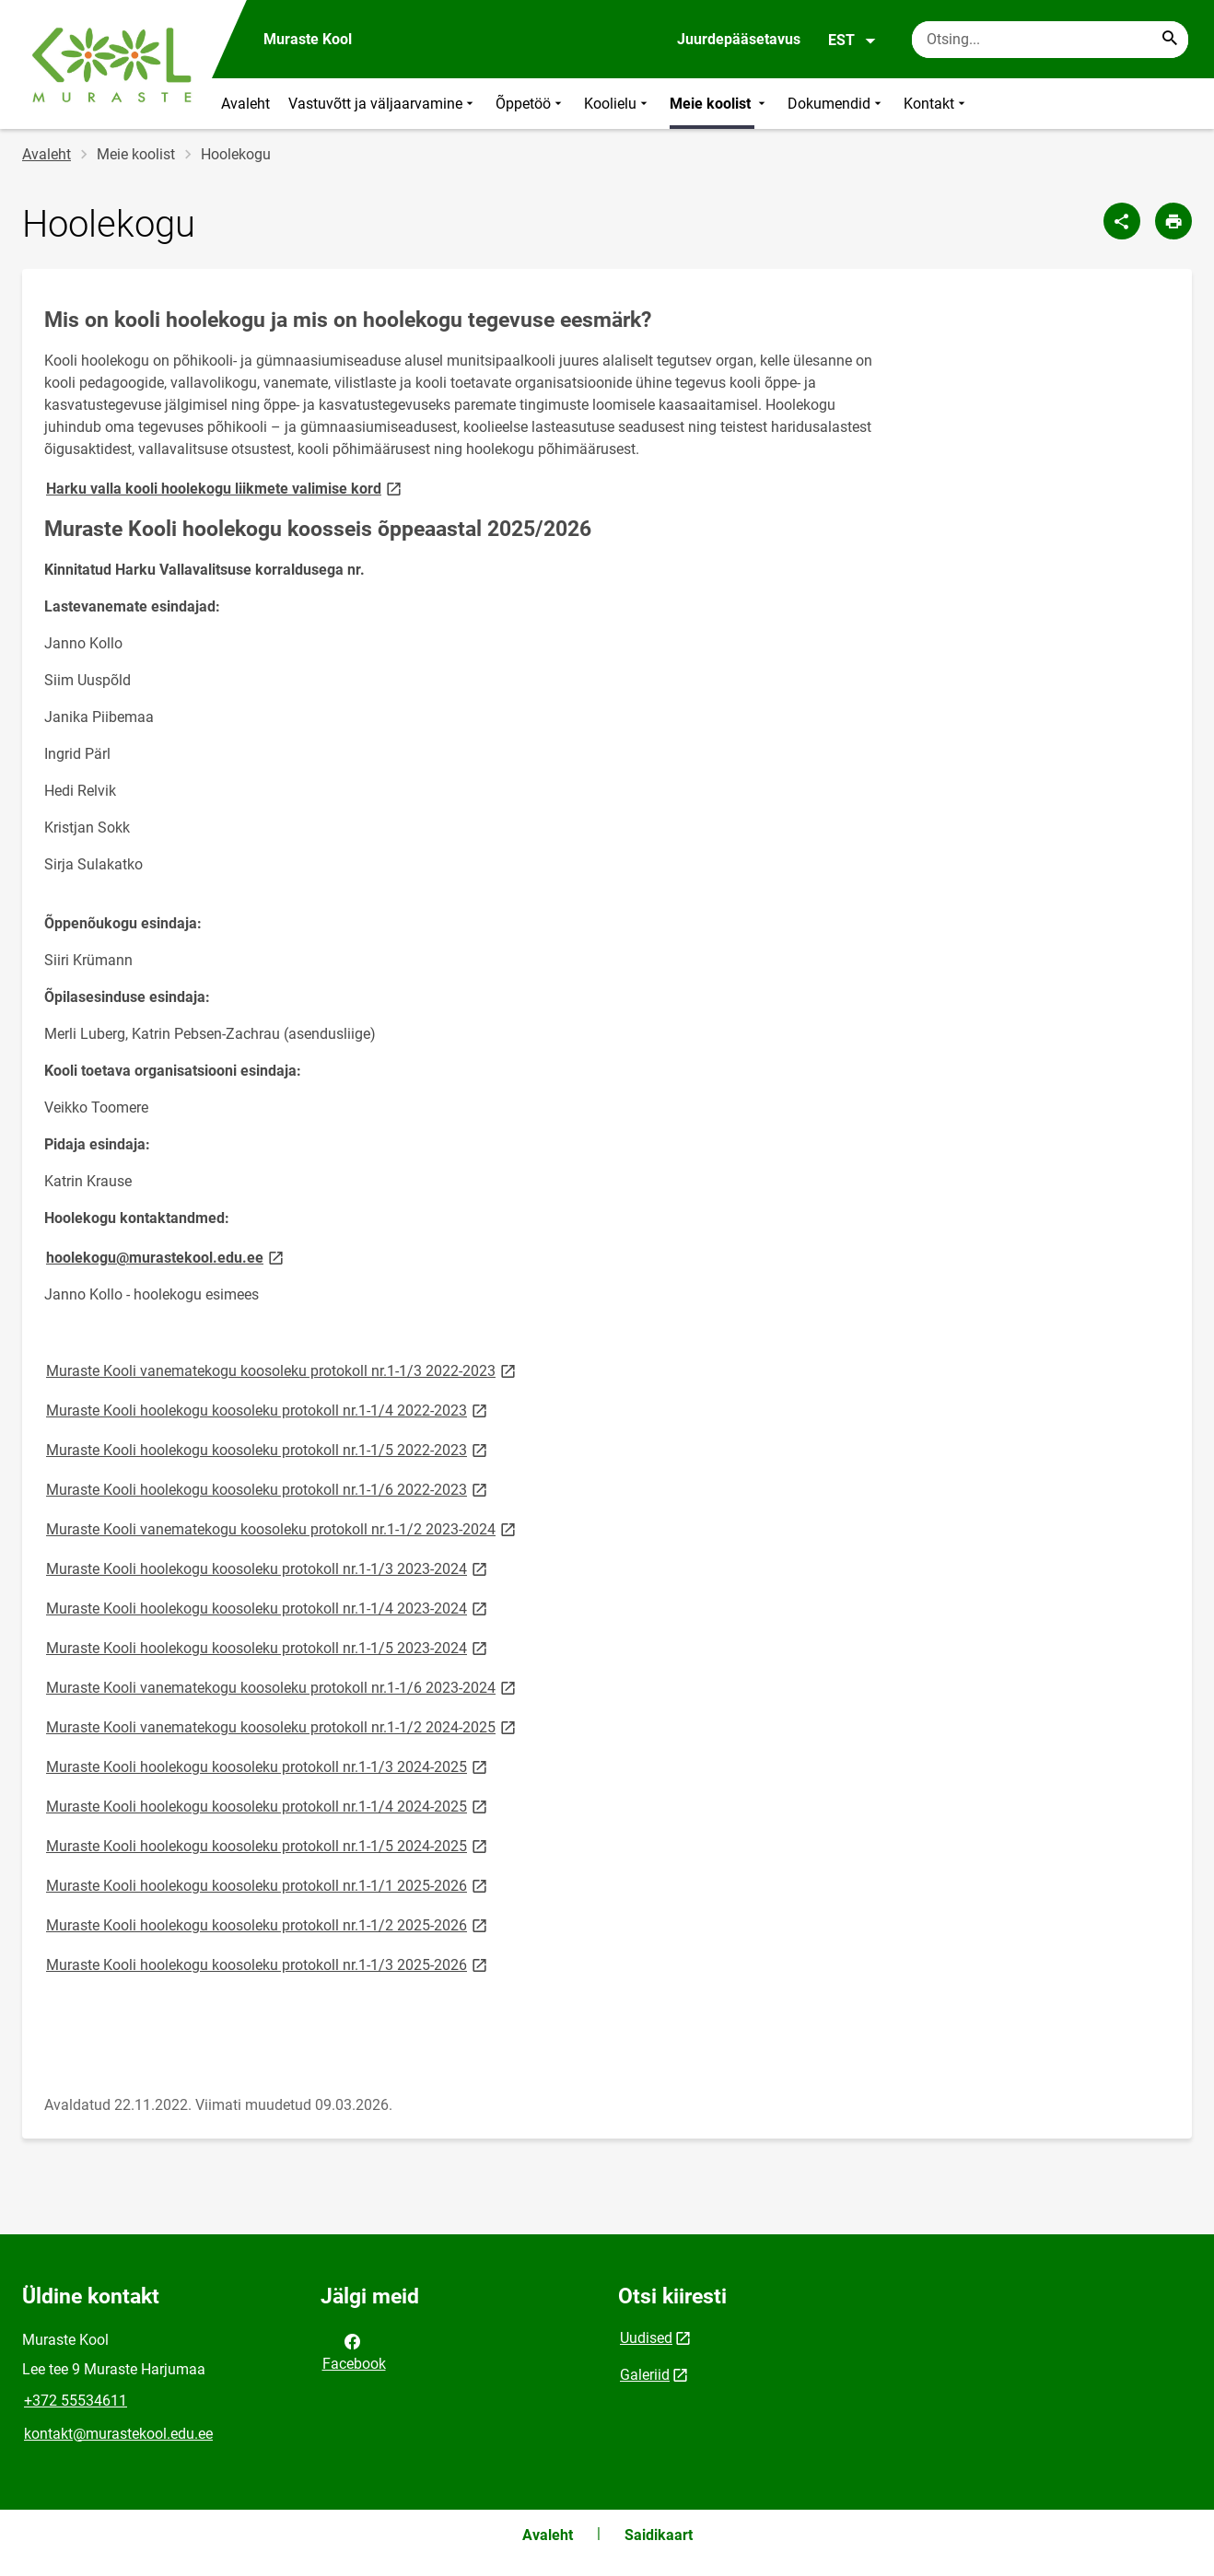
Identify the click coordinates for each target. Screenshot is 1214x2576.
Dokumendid (836, 103)
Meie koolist (719, 103)
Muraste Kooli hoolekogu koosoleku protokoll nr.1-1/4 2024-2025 (268, 1805)
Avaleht (245, 103)
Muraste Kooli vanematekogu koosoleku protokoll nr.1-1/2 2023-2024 (282, 1528)
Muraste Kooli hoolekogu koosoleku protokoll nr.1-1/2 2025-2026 (268, 1924)
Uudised (646, 2338)
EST (852, 40)
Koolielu (617, 103)
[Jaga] (1121, 221)
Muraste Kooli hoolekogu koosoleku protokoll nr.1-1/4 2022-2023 (268, 1409)
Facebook (354, 2351)
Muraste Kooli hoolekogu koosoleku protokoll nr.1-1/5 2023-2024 (268, 1647)
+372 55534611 (75, 2400)
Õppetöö (531, 103)
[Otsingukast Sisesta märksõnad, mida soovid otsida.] (1050, 39)
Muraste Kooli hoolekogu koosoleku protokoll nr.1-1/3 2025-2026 (268, 1964)
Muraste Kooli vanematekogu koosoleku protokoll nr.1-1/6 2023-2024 (282, 1686)
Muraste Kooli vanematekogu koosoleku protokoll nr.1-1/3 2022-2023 (282, 1370)
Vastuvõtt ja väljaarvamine (382, 103)
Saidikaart (659, 2535)
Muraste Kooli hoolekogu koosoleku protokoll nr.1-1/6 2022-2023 (268, 1488)
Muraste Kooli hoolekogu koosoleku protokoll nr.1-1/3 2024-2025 (268, 1766)
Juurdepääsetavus (738, 39)
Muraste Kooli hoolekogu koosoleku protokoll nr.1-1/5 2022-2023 (268, 1449)
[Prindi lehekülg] (1173, 221)
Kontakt (936, 103)
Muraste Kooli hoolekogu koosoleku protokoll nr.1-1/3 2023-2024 (268, 1568)
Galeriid (645, 2375)
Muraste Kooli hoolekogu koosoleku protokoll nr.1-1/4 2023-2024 (268, 1607)
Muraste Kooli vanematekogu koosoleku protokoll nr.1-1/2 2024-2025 (282, 1726)
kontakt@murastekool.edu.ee (118, 2433)
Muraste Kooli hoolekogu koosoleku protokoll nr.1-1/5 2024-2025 (268, 1845)
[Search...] (1169, 39)
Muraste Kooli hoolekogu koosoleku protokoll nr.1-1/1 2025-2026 (268, 1884)
